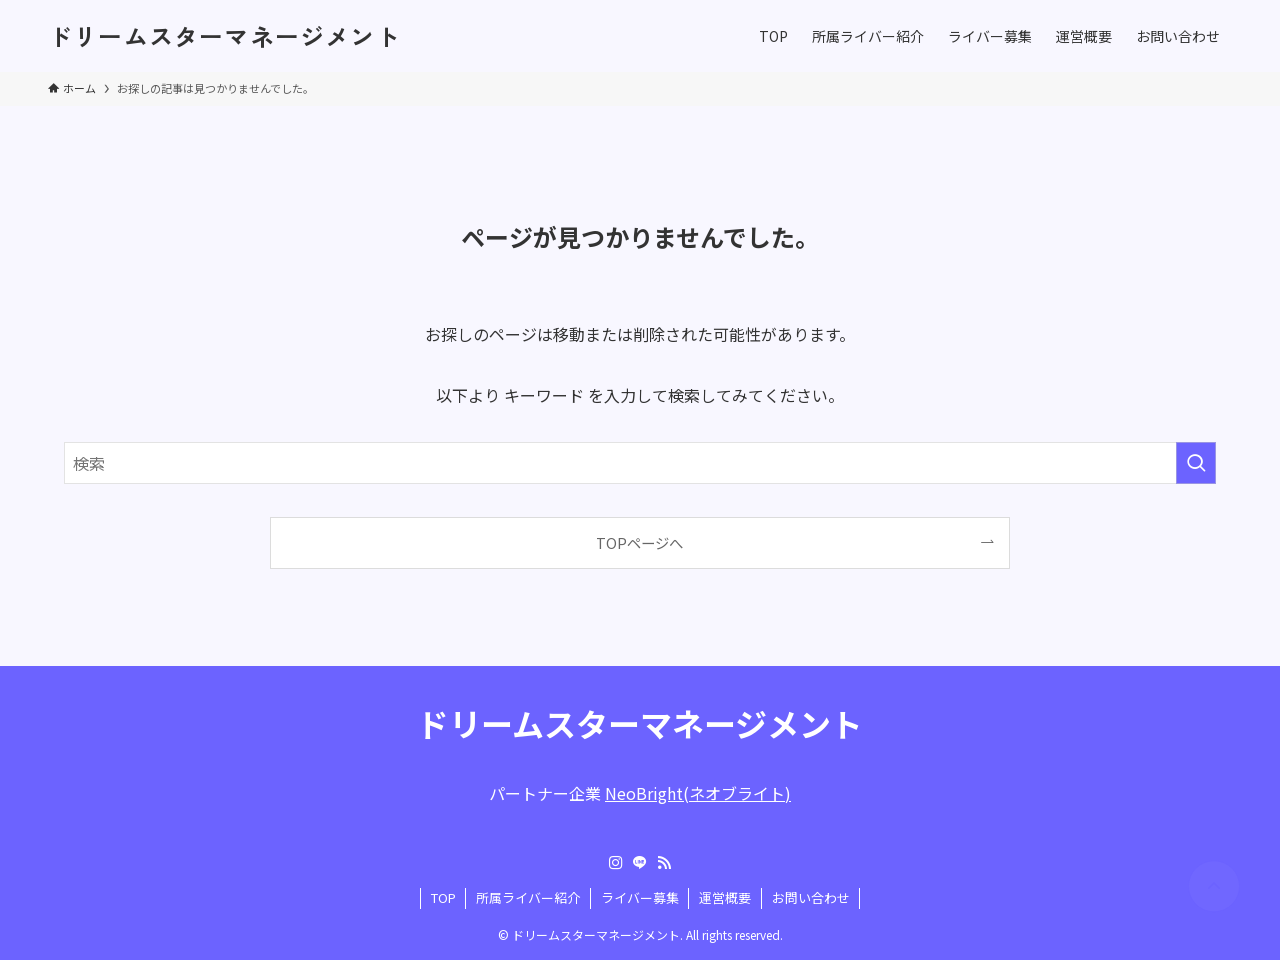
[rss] (664, 863)
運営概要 (725, 897)
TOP (443, 897)
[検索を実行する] (1196, 463)
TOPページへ (639, 542)
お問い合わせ (811, 897)
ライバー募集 (640, 897)
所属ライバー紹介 (528, 897)
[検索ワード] (640, 463)
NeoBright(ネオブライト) (698, 793)
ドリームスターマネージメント (224, 36)
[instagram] (616, 863)
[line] (640, 863)
